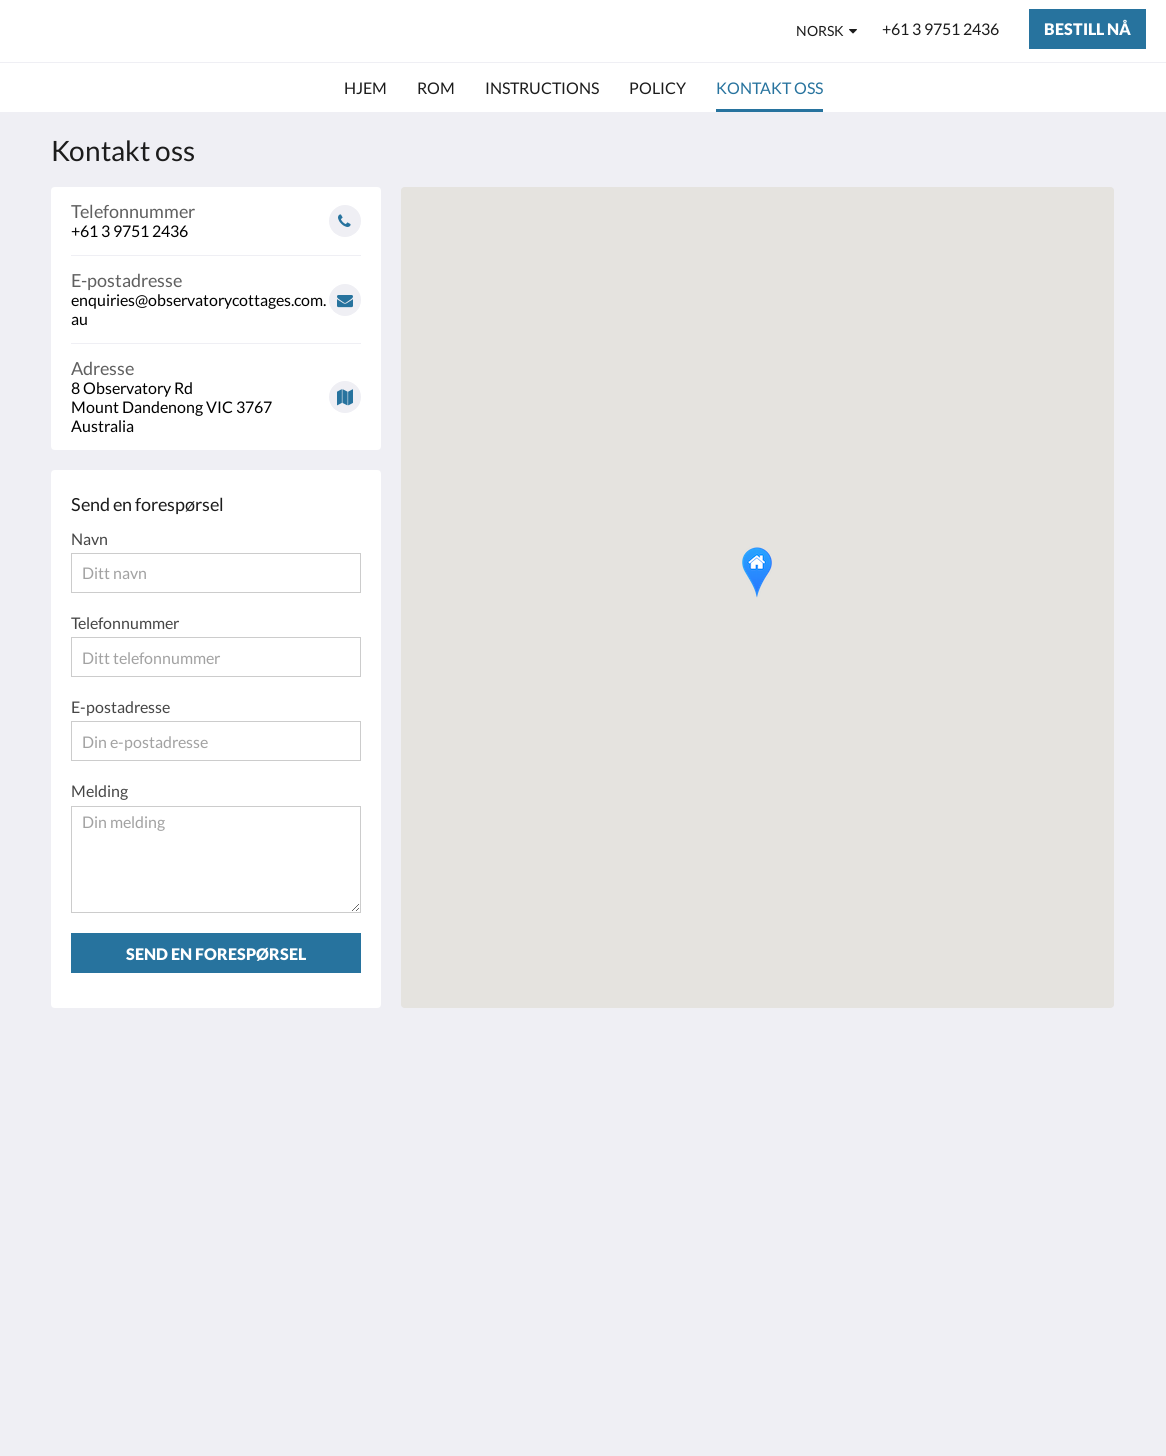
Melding (99, 790)
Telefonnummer (125, 622)
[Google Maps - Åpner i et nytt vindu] (216, 389)
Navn (89, 538)
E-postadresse (120, 706)
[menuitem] (365, 88)
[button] (757, 572)
